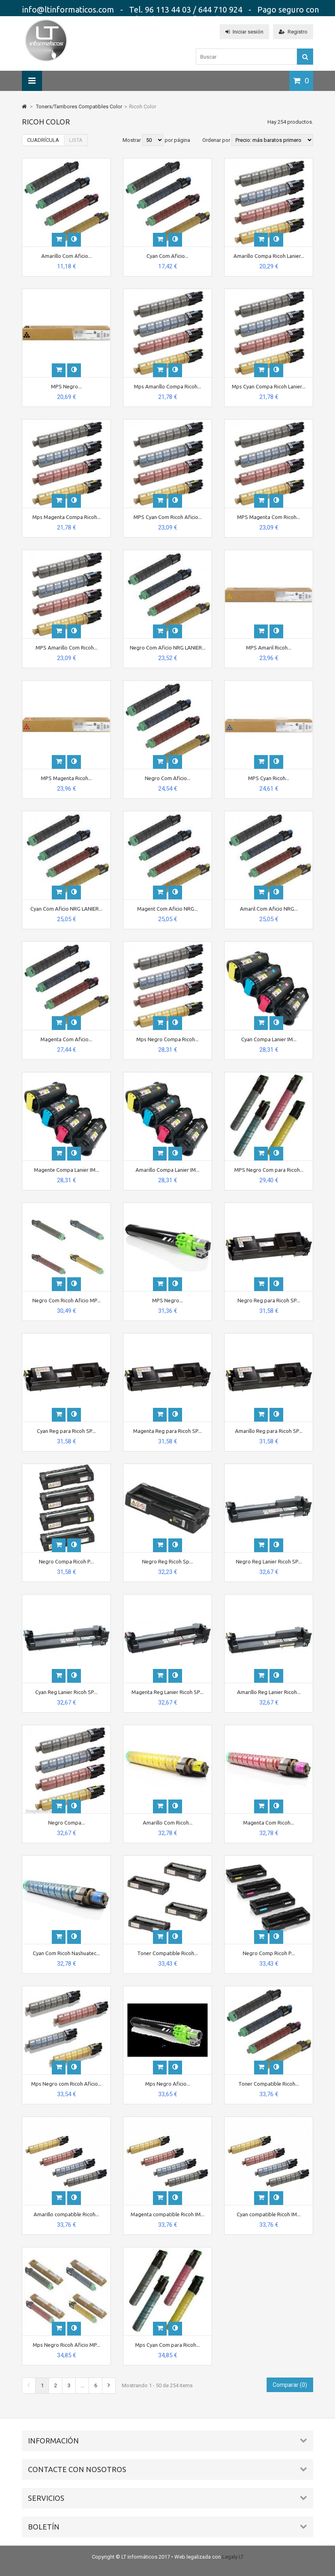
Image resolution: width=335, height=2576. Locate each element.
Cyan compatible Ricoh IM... (269, 2214)
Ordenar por (216, 140)
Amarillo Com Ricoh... (168, 1822)
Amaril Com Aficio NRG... (269, 908)
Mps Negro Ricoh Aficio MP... (66, 2345)
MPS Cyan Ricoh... (268, 778)
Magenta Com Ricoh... (268, 1822)
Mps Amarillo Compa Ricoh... (167, 386)
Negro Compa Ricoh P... (66, 1561)
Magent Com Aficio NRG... (167, 908)
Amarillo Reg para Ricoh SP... (269, 1431)
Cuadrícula (43, 140)
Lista (76, 140)
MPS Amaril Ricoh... (268, 647)
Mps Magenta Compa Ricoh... (66, 517)
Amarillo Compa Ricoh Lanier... (268, 256)
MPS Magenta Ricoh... (66, 778)
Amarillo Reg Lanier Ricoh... (269, 1692)
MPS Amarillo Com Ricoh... (67, 647)
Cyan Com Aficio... (167, 256)
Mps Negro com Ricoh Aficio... (66, 2084)
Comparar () (290, 2385)
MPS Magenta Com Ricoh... (268, 517)
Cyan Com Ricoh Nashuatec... (66, 1953)
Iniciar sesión (244, 32)
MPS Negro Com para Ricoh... (268, 1170)
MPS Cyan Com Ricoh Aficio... (168, 517)
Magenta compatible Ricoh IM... (167, 2214)
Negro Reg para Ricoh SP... (268, 1300)
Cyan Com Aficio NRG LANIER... (66, 908)
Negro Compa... (66, 1822)
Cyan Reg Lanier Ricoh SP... (66, 1692)
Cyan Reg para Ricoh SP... (66, 1431)
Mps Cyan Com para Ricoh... (167, 2345)
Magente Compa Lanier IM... (66, 1170)
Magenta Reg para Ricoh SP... (167, 1431)
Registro (293, 32)
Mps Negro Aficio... (167, 2084)
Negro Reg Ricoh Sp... (167, 1561)
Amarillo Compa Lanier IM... (167, 1170)
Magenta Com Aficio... (66, 1039)
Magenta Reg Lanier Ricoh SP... (167, 1692)
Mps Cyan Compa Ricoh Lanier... (268, 386)
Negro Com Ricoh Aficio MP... (66, 1300)
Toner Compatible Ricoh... (167, 1953)
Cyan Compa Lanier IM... (269, 1039)
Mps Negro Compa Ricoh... (167, 1039)
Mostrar (132, 140)
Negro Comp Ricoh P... (269, 1953)
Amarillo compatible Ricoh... (66, 2214)
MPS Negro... (66, 386)
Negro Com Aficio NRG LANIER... (168, 647)
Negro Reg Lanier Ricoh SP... (269, 1561)
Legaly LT (233, 2557)
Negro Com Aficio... (168, 778)
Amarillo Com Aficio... (66, 256)
